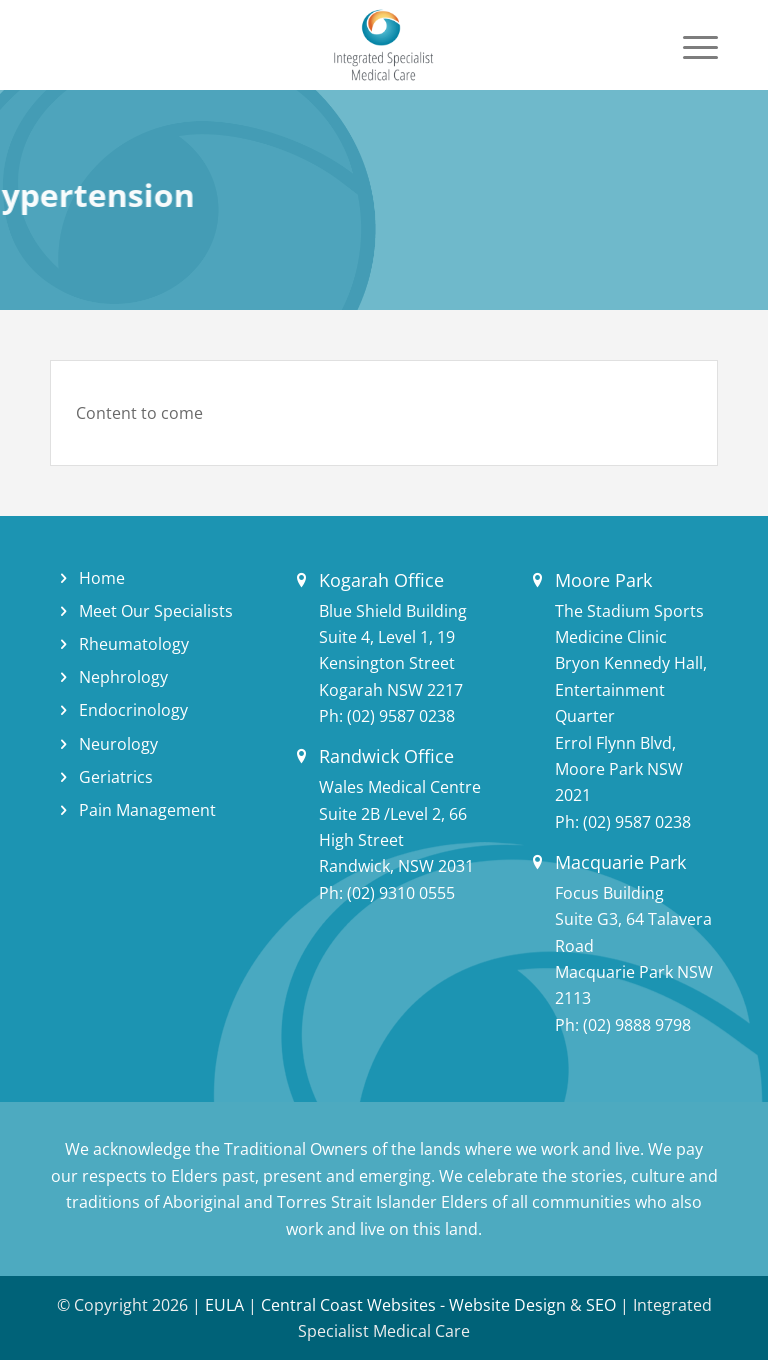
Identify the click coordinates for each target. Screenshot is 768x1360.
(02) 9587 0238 (401, 716)
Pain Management (147, 810)
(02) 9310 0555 (401, 893)
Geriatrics (116, 777)
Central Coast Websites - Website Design (413, 1305)
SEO (601, 1305)
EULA (224, 1305)
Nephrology (123, 677)
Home (102, 578)
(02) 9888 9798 (637, 1025)
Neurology (118, 744)
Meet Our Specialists (156, 611)
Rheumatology (134, 644)
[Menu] (690, 45)
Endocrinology (133, 710)
